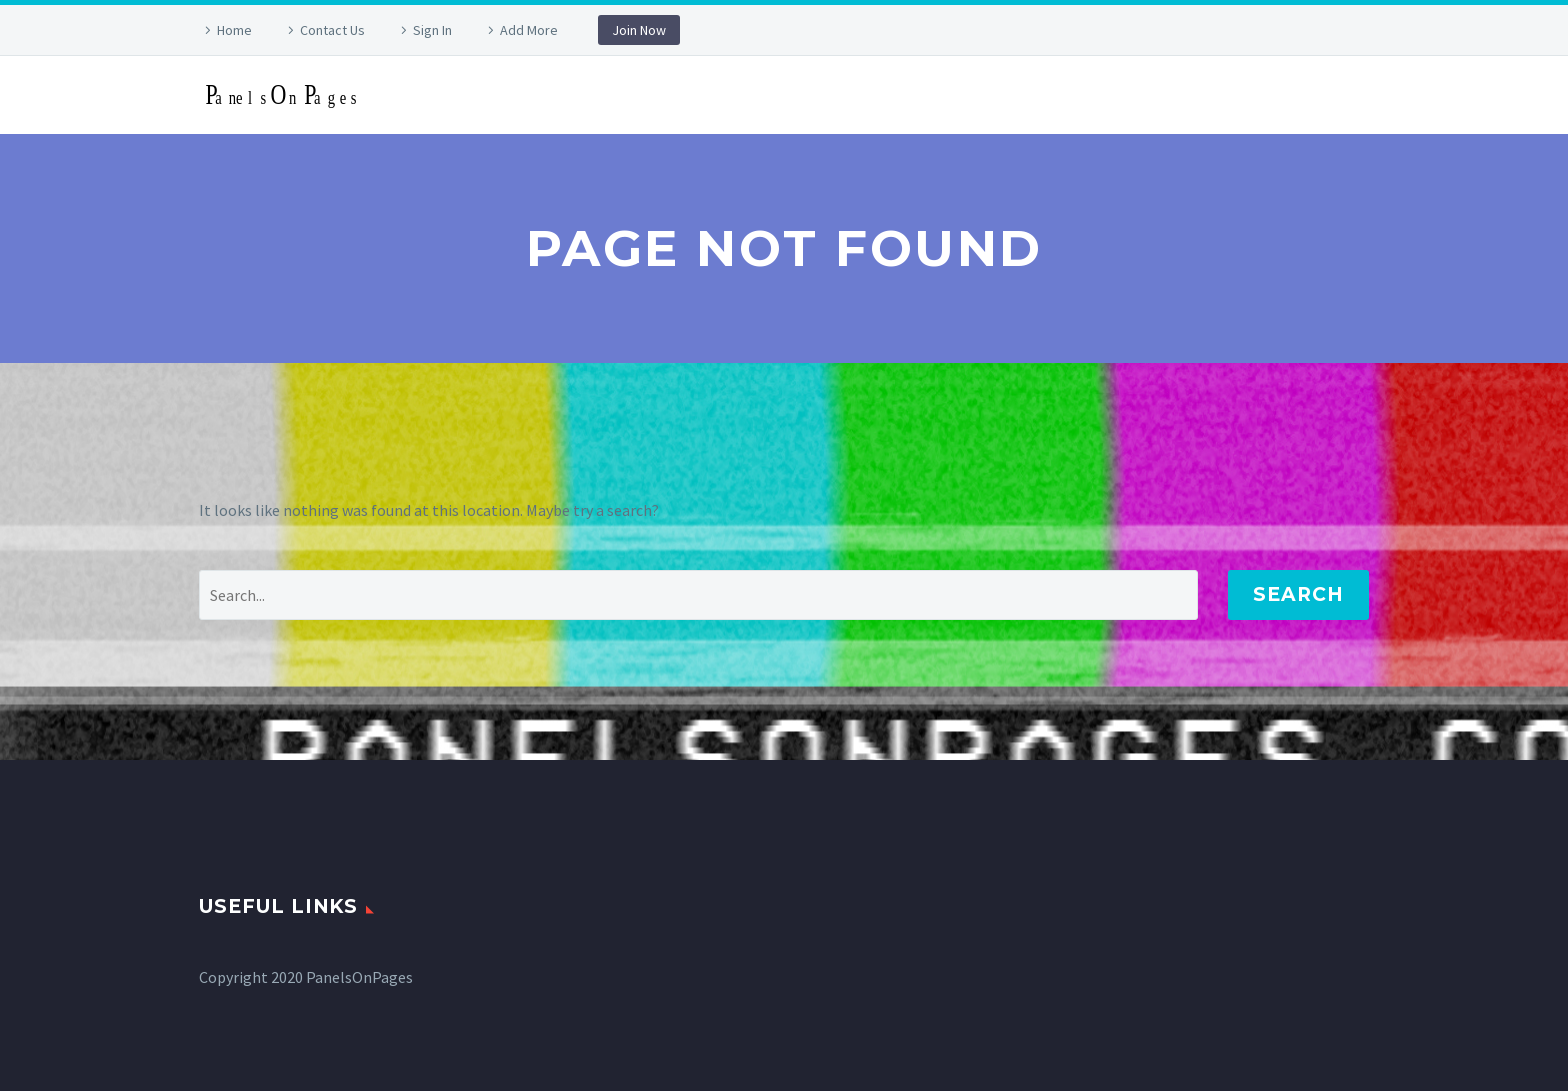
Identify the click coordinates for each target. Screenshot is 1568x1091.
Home (234, 30)
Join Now (639, 30)
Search (1298, 594)
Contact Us (332, 30)
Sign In (432, 30)
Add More (529, 30)
